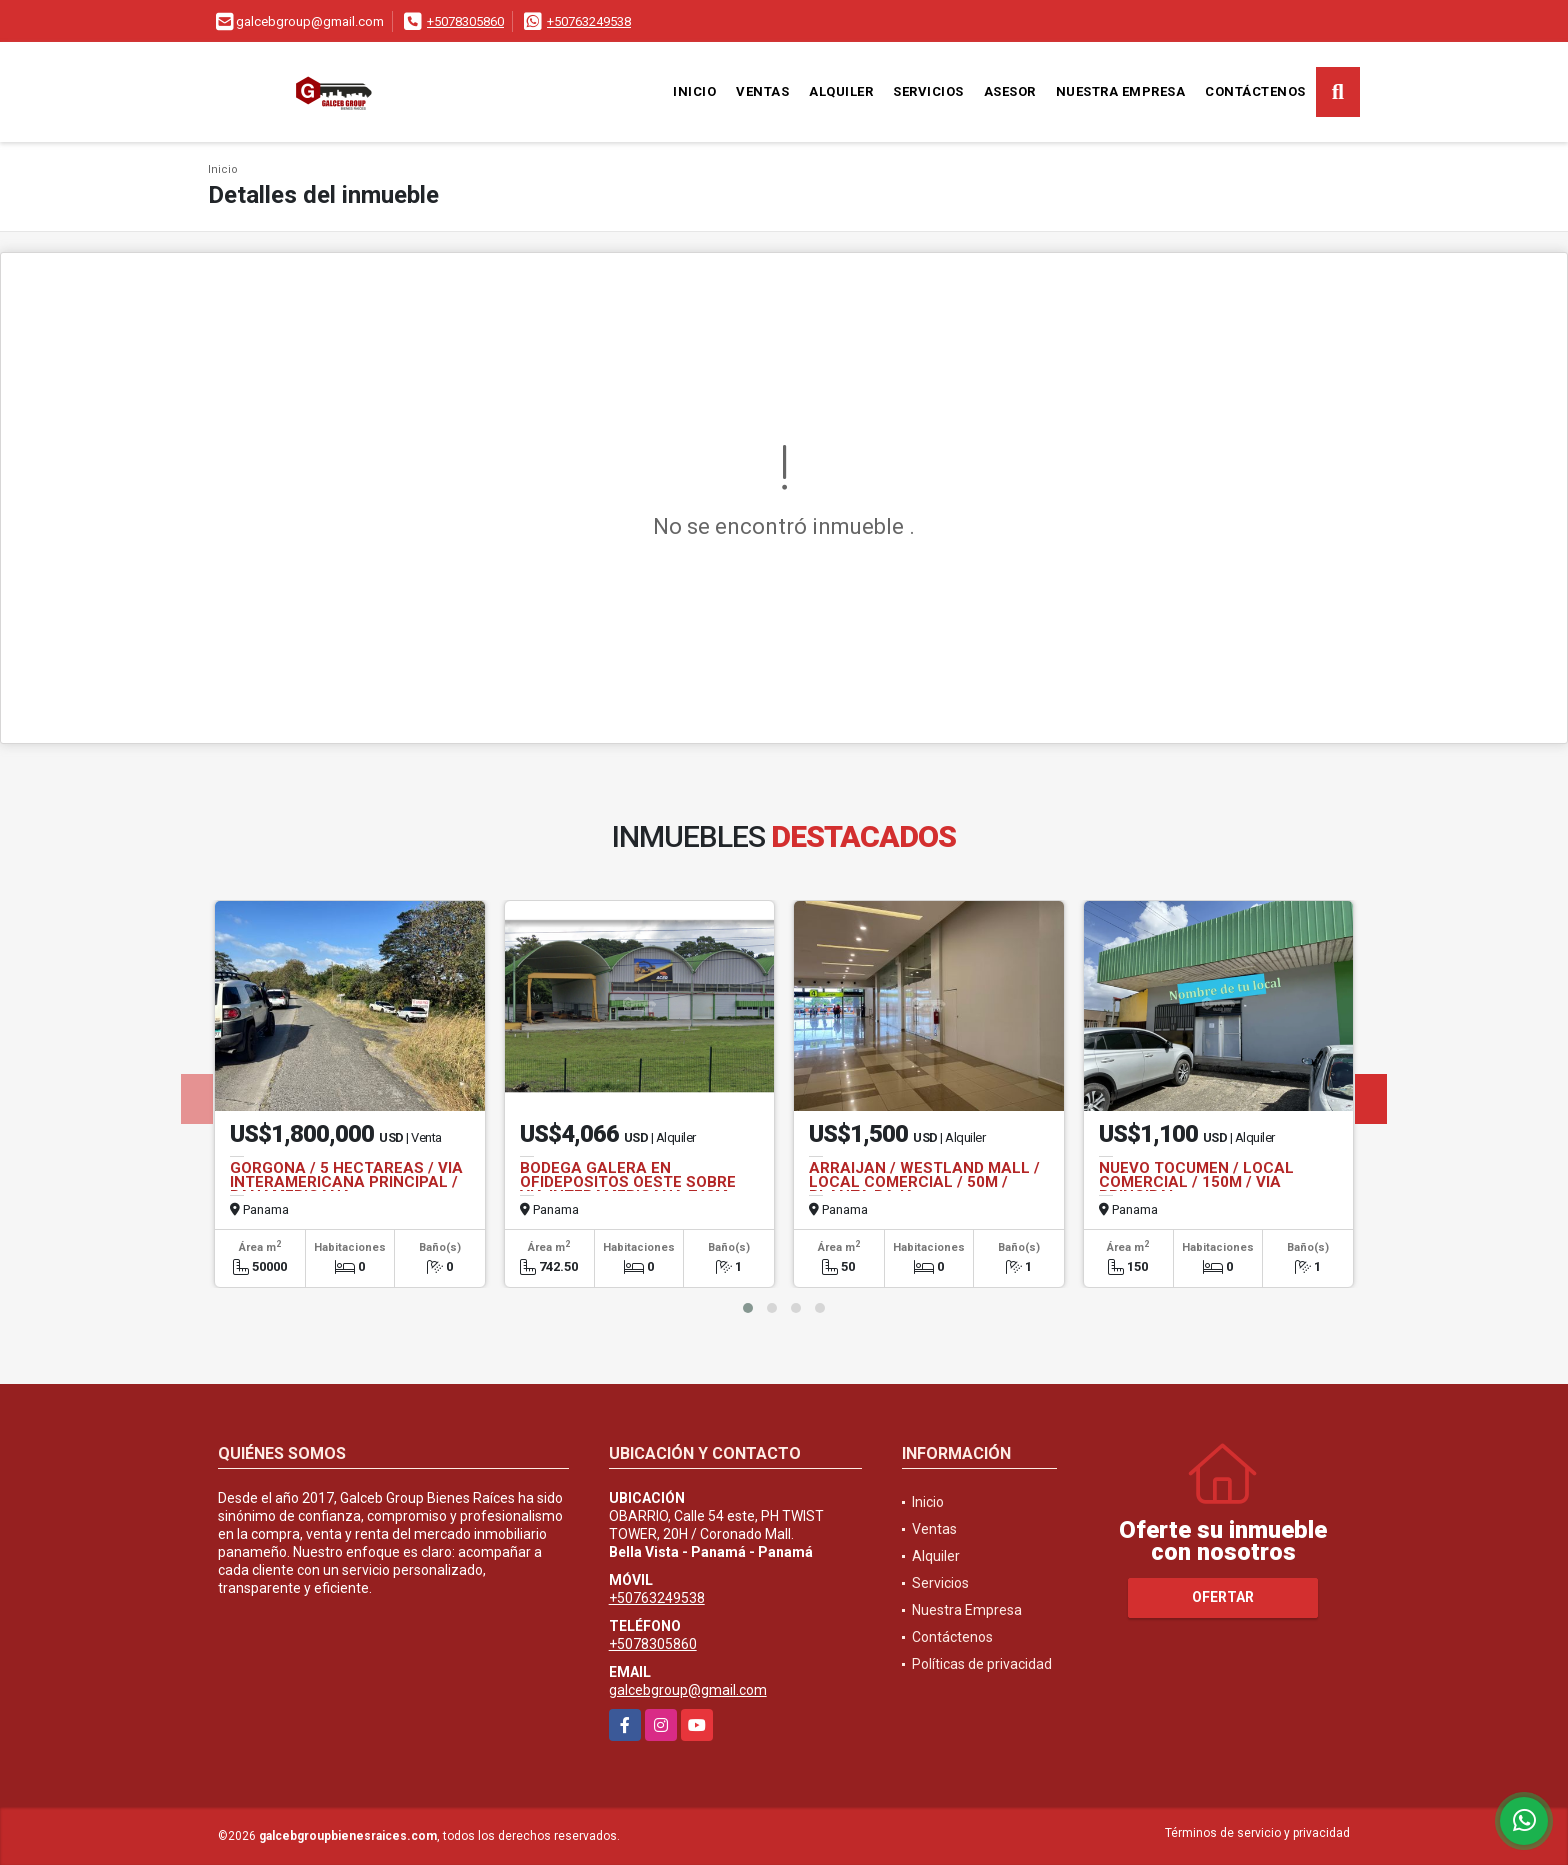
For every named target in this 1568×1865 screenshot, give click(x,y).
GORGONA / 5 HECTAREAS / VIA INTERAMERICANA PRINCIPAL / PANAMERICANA (346, 1182)
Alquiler (841, 91)
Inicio (694, 91)
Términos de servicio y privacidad (1257, 1833)
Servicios (928, 91)
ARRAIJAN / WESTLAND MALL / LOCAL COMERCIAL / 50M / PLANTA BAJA (924, 1182)
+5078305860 (465, 21)
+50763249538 (589, 21)
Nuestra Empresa (1121, 91)
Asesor (1010, 91)
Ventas (762, 91)
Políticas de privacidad (982, 1664)
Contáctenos (1255, 91)
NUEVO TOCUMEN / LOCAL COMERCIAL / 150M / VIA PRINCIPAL (1196, 1182)
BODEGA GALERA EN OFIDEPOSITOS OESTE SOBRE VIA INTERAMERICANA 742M (628, 1182)
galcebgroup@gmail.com (688, 1690)
